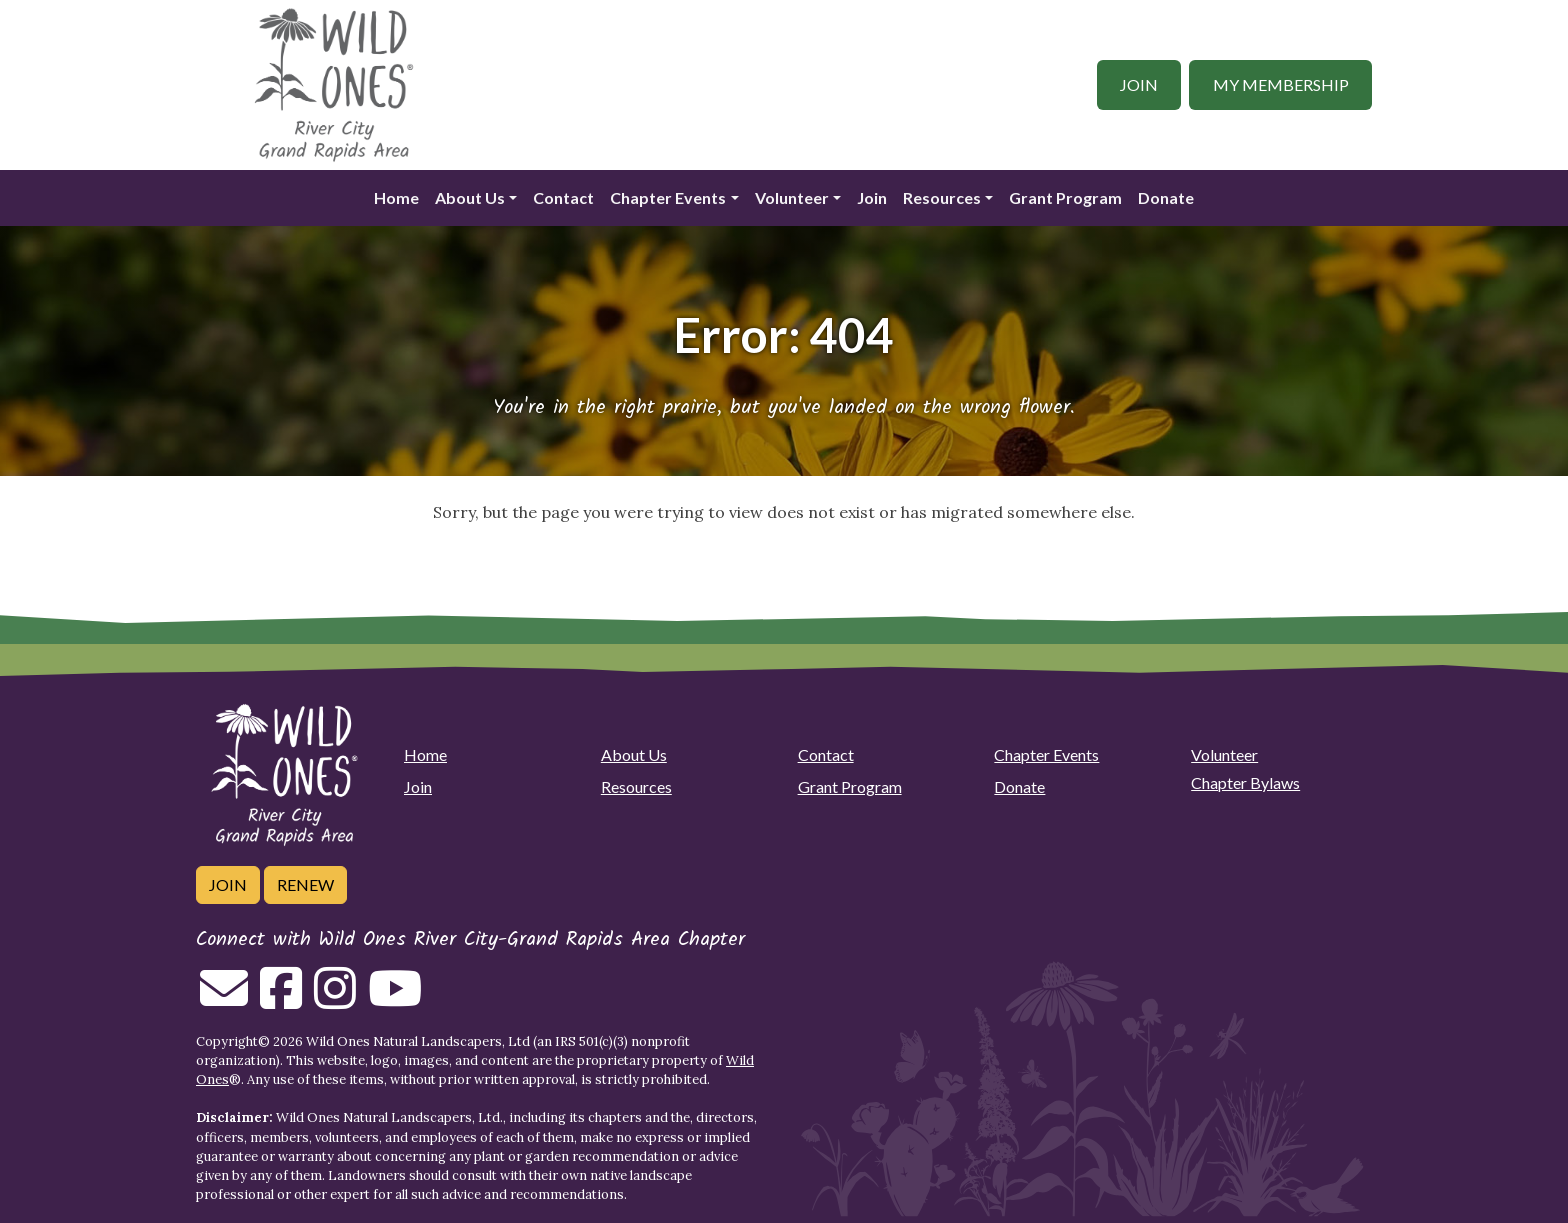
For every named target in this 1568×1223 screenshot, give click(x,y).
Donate (1166, 197)
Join (1139, 84)
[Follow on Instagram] (335, 1000)
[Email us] (224, 1000)
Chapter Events (668, 197)
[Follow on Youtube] (395, 1000)
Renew (305, 884)
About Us (470, 197)
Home (396, 197)
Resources (942, 197)
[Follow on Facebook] (281, 1000)
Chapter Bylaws (1245, 782)
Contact (563, 197)
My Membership (1281, 84)
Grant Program (1065, 197)
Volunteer (792, 197)
